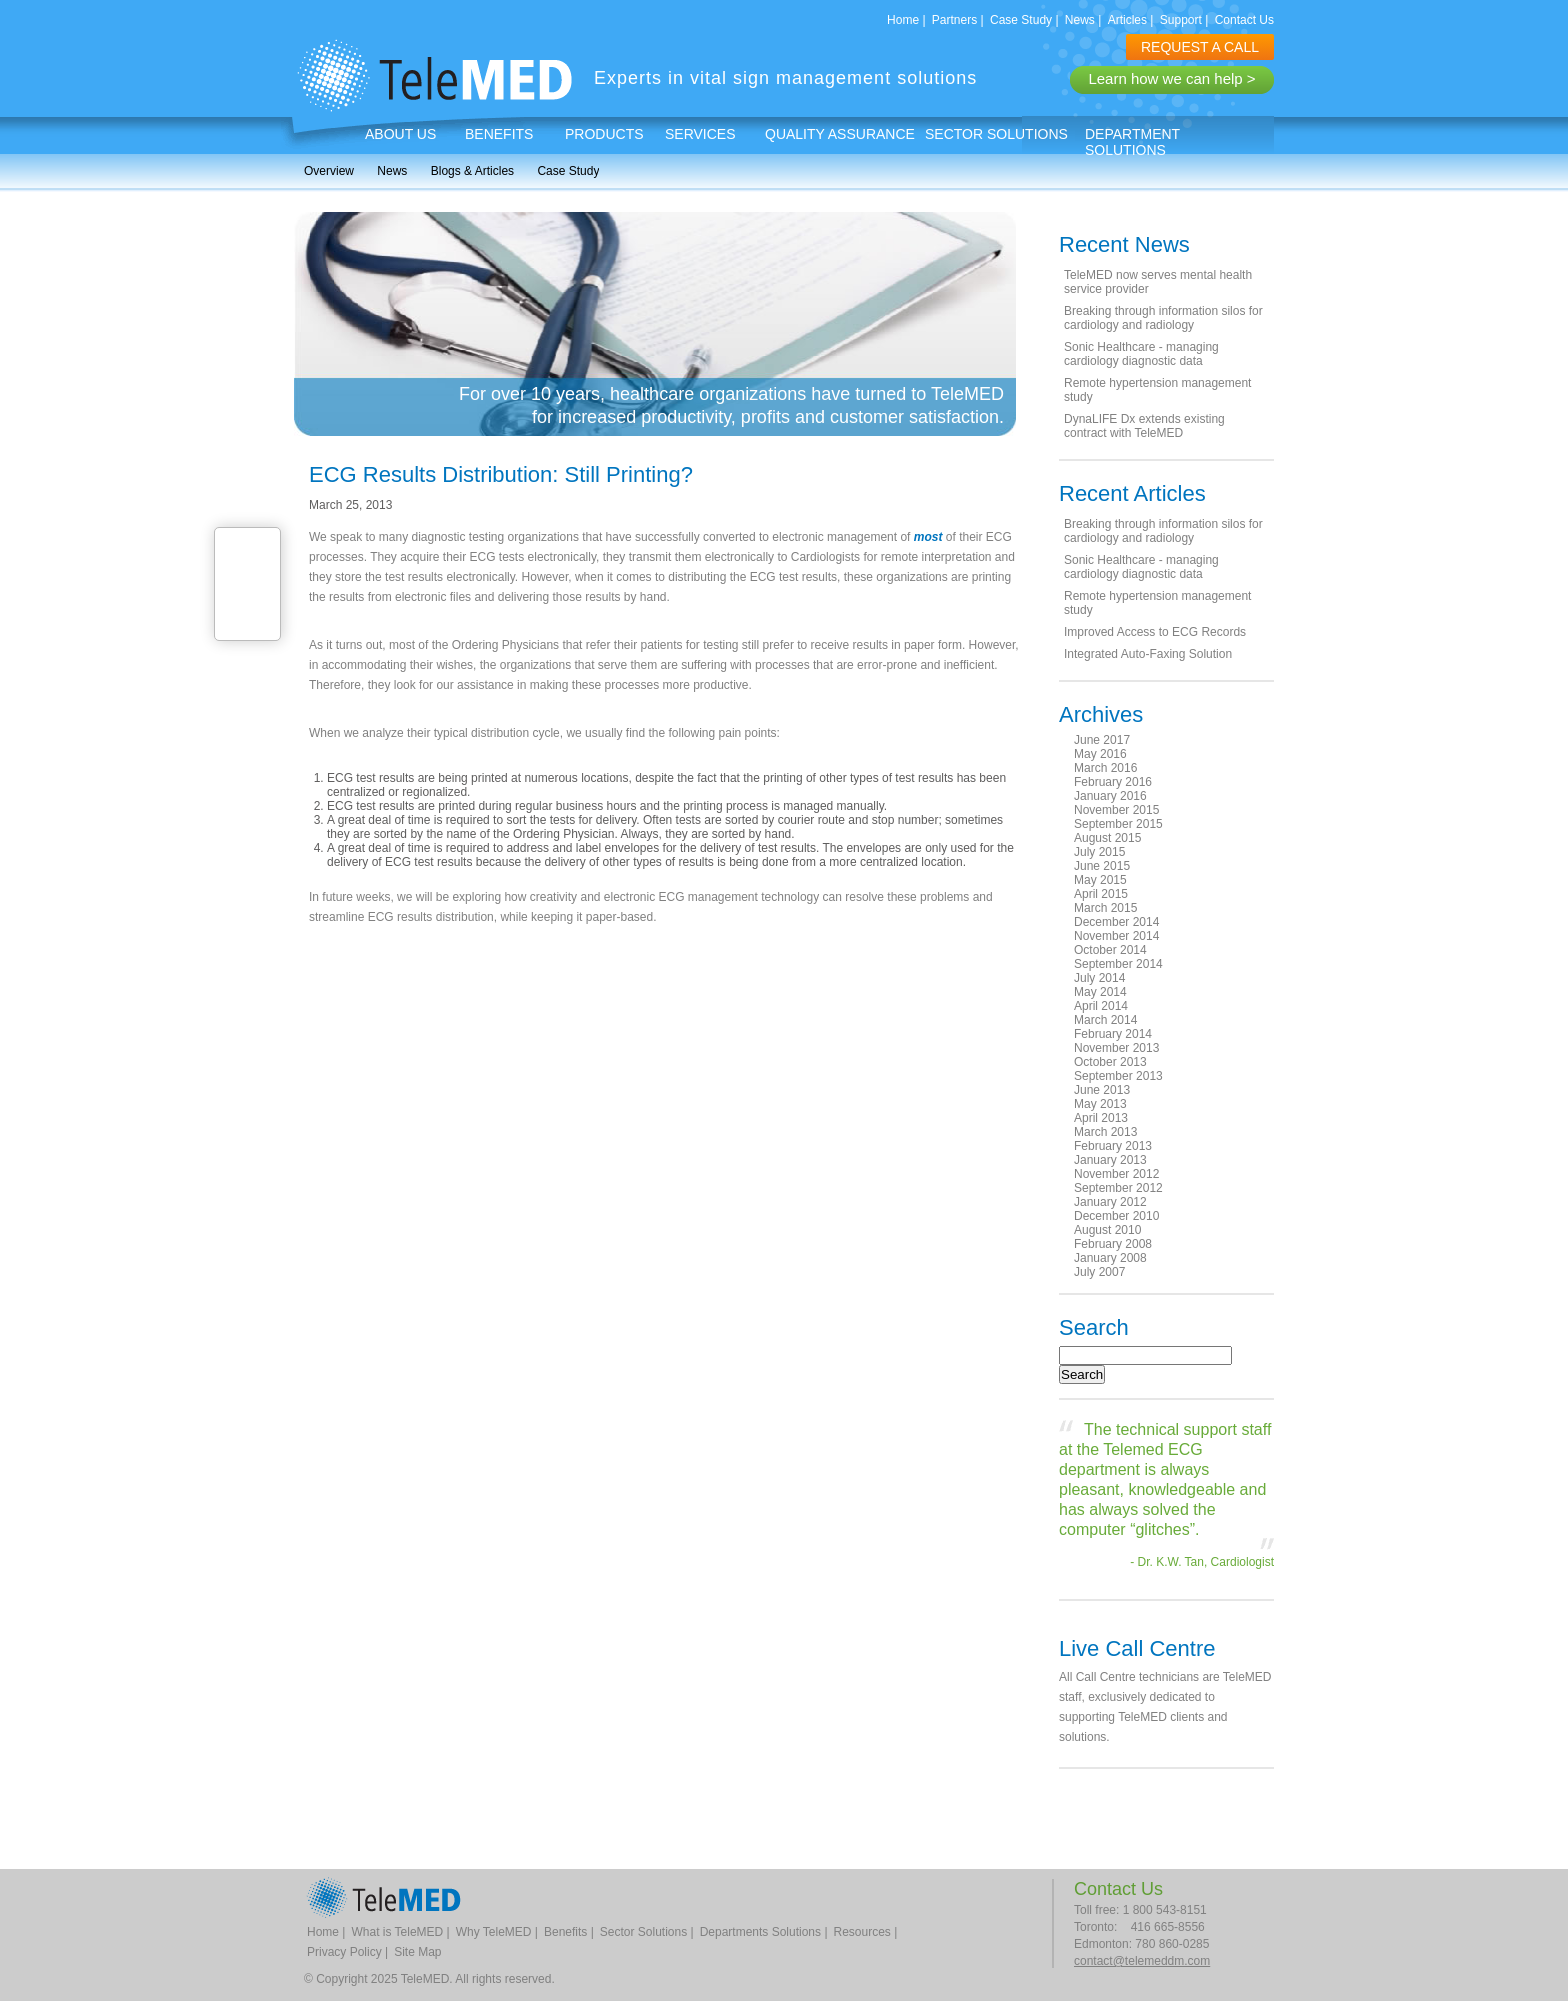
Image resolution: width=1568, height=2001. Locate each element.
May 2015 (1100, 880)
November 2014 (1116, 936)
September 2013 (1118, 1076)
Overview (329, 171)
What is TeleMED (397, 1932)
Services (700, 134)
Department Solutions (1132, 142)
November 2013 (1116, 1048)
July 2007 (1099, 1272)
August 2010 (1107, 1230)
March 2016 (1105, 768)
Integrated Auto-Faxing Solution (1148, 654)
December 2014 (1116, 922)
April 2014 (1101, 1006)
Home (903, 20)
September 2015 (1118, 824)
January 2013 (1110, 1160)
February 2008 (1113, 1244)
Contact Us (1244, 20)
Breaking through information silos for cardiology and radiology (1163, 318)
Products (604, 134)
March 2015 (1105, 908)
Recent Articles (1132, 493)
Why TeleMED (494, 1932)
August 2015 (1107, 838)
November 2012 (1116, 1174)
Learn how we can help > (1171, 78)
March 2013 (1105, 1132)
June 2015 (1102, 866)
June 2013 (1102, 1090)
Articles (1127, 20)
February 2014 (1113, 1034)
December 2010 (1116, 1216)
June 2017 (1102, 740)
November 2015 (1116, 810)
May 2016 (1100, 754)
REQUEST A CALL (1200, 47)
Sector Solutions (996, 134)
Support (1181, 20)
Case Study (1021, 20)
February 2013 (1113, 1146)
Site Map (417, 1952)
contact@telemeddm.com (1142, 1961)
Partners (954, 20)
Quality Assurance (840, 134)
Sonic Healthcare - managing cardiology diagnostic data (1141, 354)
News (1080, 20)
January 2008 (1110, 1258)
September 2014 (1118, 964)
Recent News (1124, 244)
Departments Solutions (760, 1932)
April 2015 (1101, 894)
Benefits (499, 134)
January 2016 (1110, 796)
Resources (862, 1932)
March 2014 (1105, 1020)
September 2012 (1118, 1188)
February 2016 (1113, 782)
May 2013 (1100, 1104)
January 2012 (1110, 1202)
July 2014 (1099, 978)
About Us (400, 134)
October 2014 (1110, 950)
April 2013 (1101, 1118)
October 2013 (1110, 1062)
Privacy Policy (344, 1952)
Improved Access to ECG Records (1155, 632)
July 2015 (1099, 852)
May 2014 (1100, 992)
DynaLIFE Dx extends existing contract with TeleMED (1144, 426)
